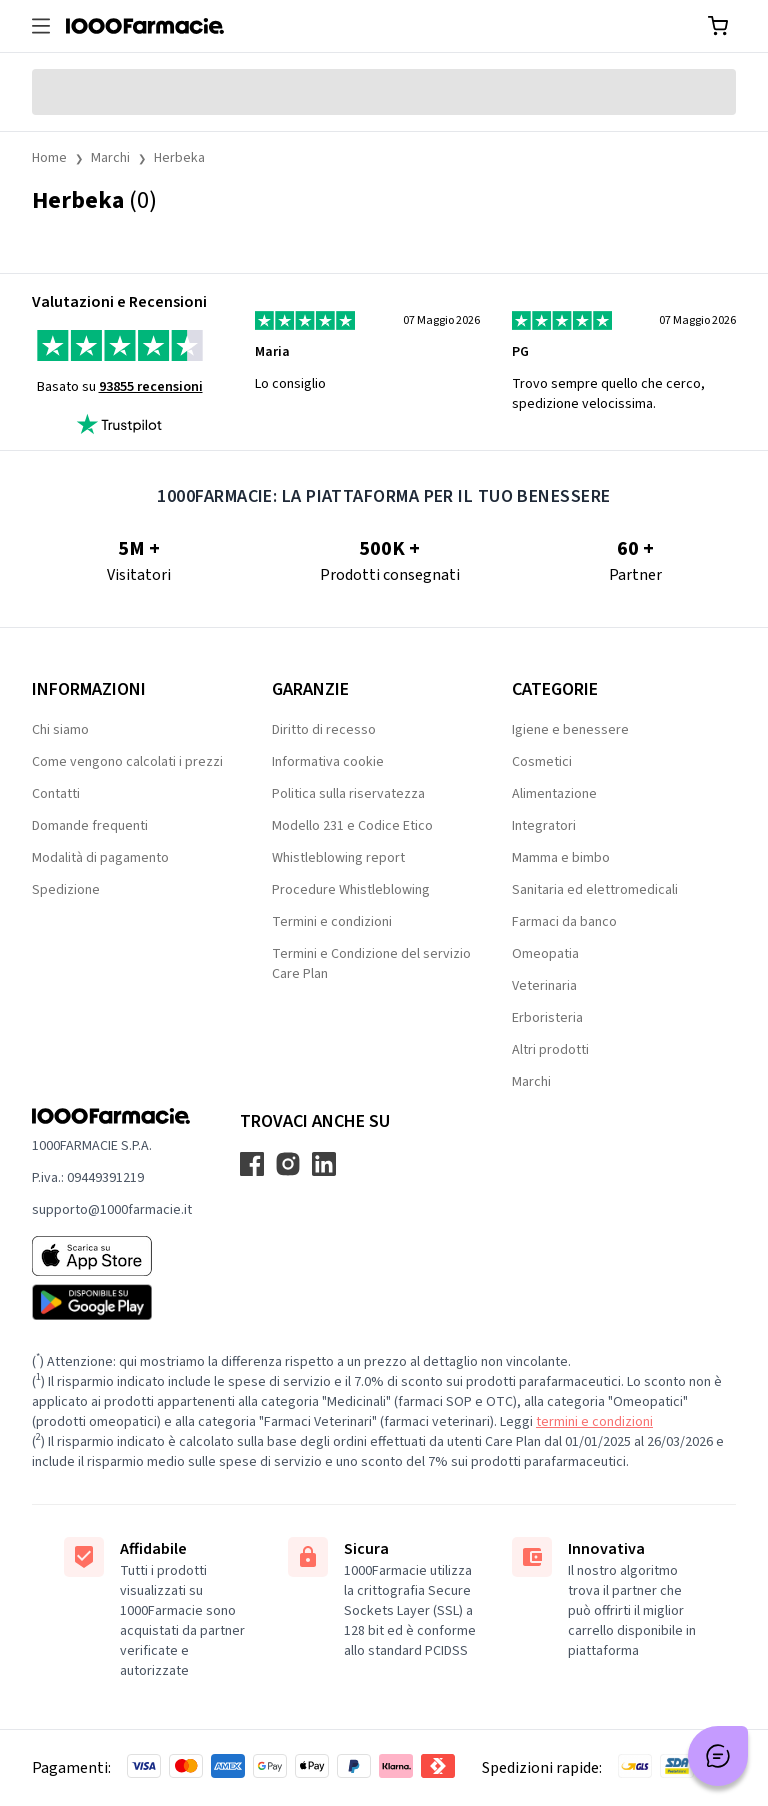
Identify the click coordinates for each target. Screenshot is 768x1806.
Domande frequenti (90, 826)
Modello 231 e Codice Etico (352, 826)
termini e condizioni (594, 1422)
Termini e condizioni (332, 922)
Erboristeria (547, 1018)
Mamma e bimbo (561, 858)
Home (49, 158)
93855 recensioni (151, 387)
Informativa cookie (328, 762)
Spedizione (66, 890)
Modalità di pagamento (100, 858)
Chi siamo (60, 730)
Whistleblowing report (338, 858)
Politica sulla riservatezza (348, 794)
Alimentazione (554, 794)
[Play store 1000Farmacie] (112, 1302)
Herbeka (179, 158)
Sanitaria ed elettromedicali (595, 890)
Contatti (56, 794)
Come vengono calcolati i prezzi (127, 762)
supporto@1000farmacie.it (112, 1210)
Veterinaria (544, 986)
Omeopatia (545, 954)
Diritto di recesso (324, 730)
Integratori (544, 826)
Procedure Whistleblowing (351, 890)
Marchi (110, 158)
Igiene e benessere (570, 730)
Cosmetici (542, 762)
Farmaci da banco (564, 922)
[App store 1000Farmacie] (112, 1256)
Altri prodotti (550, 1050)
